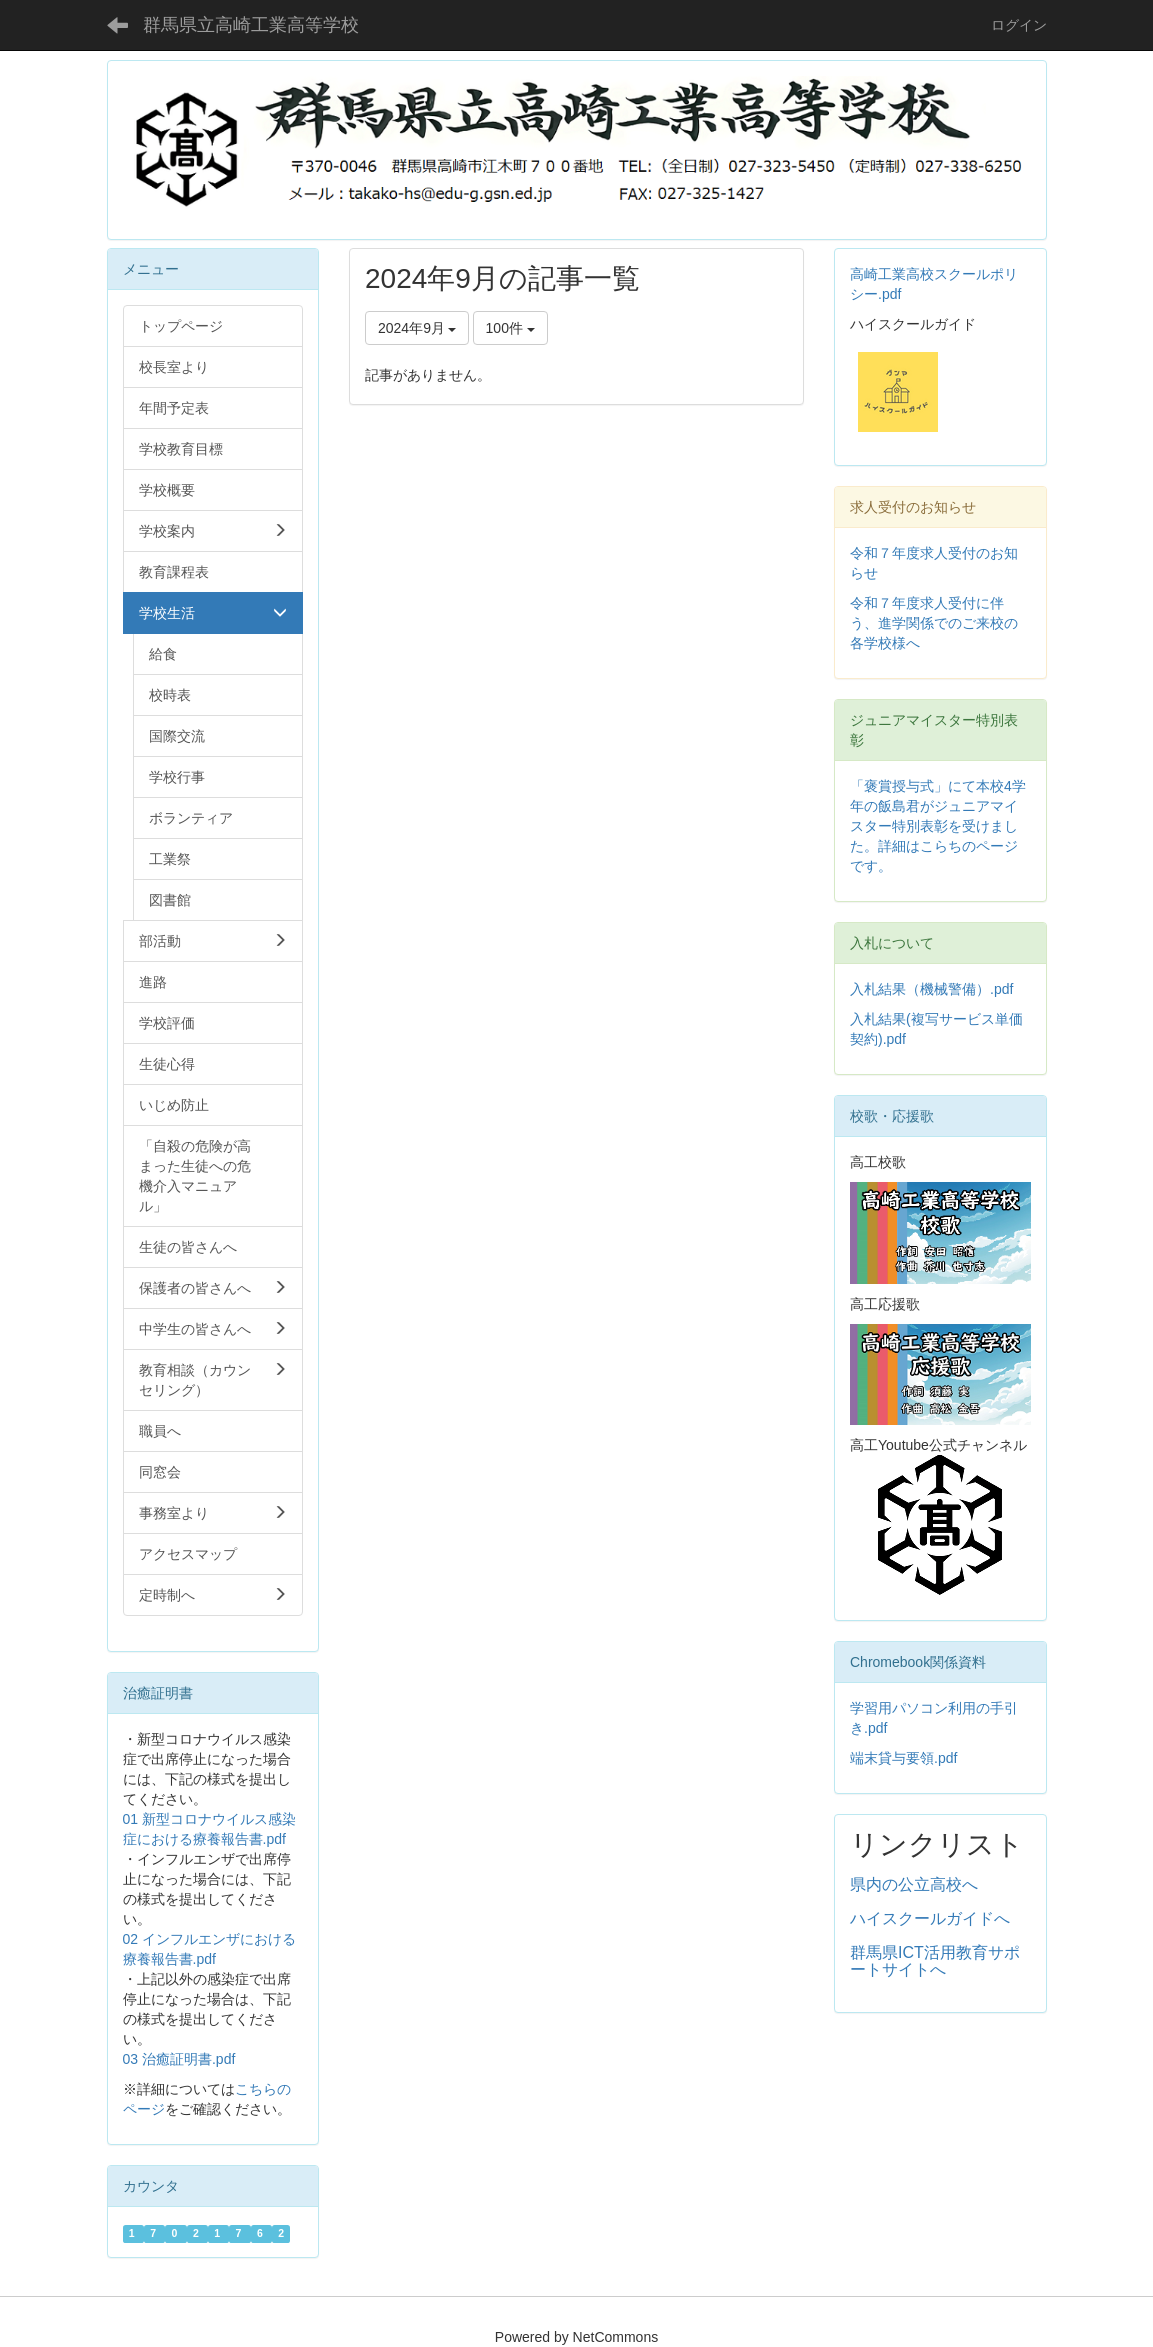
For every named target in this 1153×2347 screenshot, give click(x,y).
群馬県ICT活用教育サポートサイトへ (935, 1961)
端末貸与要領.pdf (903, 1758)
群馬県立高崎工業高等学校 (251, 25)
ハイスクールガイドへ (930, 1918)
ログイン (1019, 25)
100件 (510, 328)
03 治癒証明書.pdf (179, 2059)
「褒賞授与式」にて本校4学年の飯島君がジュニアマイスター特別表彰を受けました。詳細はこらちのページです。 (938, 826)
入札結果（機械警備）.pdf (931, 989)
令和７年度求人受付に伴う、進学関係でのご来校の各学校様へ (934, 623)
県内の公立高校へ (914, 1884)
